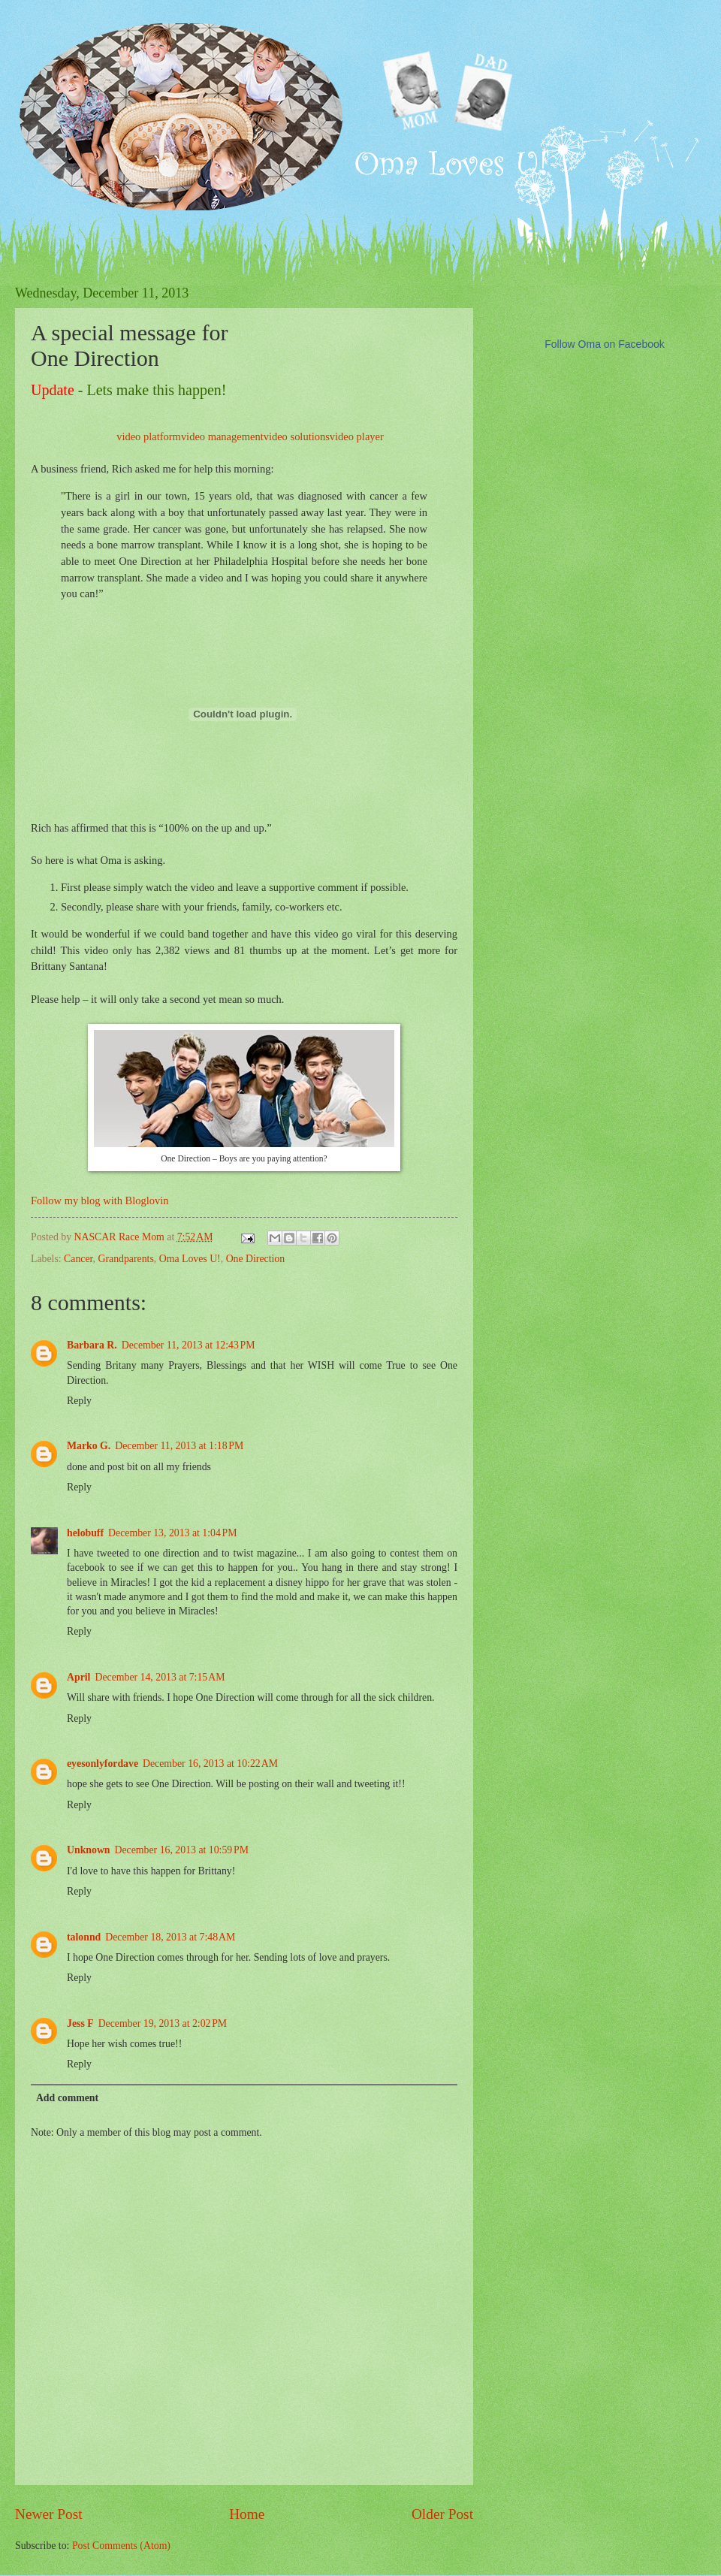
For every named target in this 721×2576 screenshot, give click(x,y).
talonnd (84, 1937)
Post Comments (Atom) (121, 2545)
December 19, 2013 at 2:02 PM (162, 2023)
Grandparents (125, 1258)
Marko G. (88, 1445)
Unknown (88, 1850)
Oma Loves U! (190, 1258)
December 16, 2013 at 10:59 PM (182, 1850)
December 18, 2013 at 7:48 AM (170, 1937)
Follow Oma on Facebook (605, 344)
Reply (79, 1400)
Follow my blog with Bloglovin (100, 1200)
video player (357, 436)
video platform (148, 436)
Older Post (442, 2514)
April (78, 1677)
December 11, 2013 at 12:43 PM (188, 1345)
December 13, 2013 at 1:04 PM (172, 1533)
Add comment (67, 2097)
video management (222, 436)
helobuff (85, 1533)
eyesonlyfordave (102, 1763)
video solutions (297, 436)
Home (246, 2514)
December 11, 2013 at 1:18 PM (179, 1445)
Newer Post (49, 2514)
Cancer (78, 1258)
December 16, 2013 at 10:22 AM (210, 1763)
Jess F (80, 2023)
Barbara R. (92, 1345)
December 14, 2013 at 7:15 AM (160, 1677)
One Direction (255, 1258)
